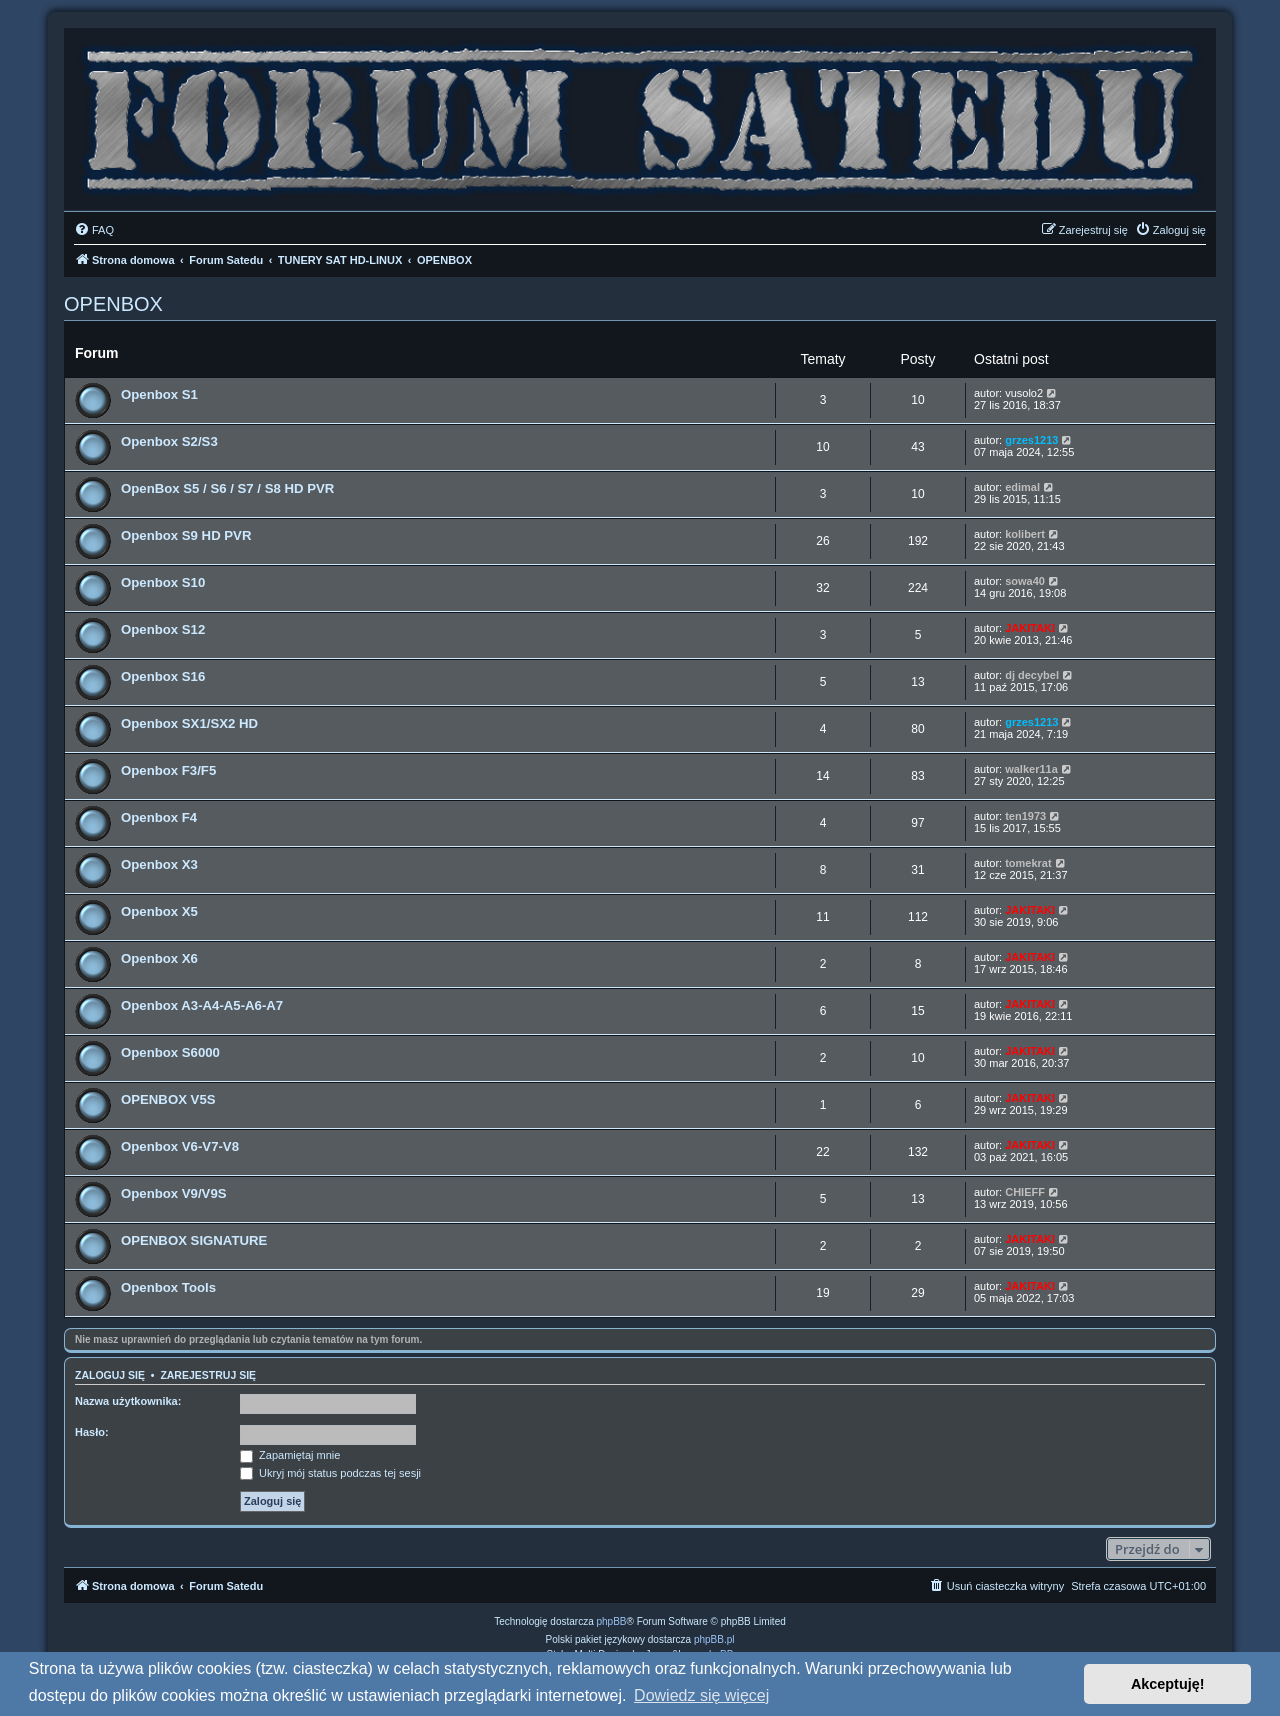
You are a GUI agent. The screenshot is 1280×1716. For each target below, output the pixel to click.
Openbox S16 (163, 676)
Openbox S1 (159, 394)
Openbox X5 (159, 911)
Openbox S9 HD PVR (186, 535)
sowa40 (1025, 581)
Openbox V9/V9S (174, 1193)
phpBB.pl (714, 1639)
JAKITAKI (1030, 628)
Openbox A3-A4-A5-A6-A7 (202, 1005)
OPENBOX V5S (168, 1099)
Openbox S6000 (170, 1052)
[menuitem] (94, 230)
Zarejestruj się (208, 1375)
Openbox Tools (168, 1287)
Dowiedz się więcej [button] (701, 1695)
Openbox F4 (159, 817)
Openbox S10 (163, 582)
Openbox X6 (159, 958)
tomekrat (1028, 863)
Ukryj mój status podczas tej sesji (330, 1473)
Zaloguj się (110, 1375)
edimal (1022, 487)
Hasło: (92, 1432)
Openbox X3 (159, 864)
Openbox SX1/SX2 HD (189, 723)
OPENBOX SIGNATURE (194, 1240)
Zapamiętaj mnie (290, 1455)
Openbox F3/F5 (168, 770)
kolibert (1025, 534)
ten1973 (1025, 816)
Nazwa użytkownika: (128, 1401)
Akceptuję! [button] (1168, 1684)
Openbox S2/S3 (169, 441)
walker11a (1031, 769)
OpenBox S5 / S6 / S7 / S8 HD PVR (227, 488)
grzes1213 (1031, 440)
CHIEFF (1025, 1192)
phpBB (612, 1621)
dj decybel (1032, 675)
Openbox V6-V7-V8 (180, 1146)
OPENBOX (113, 304)
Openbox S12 (163, 629)
